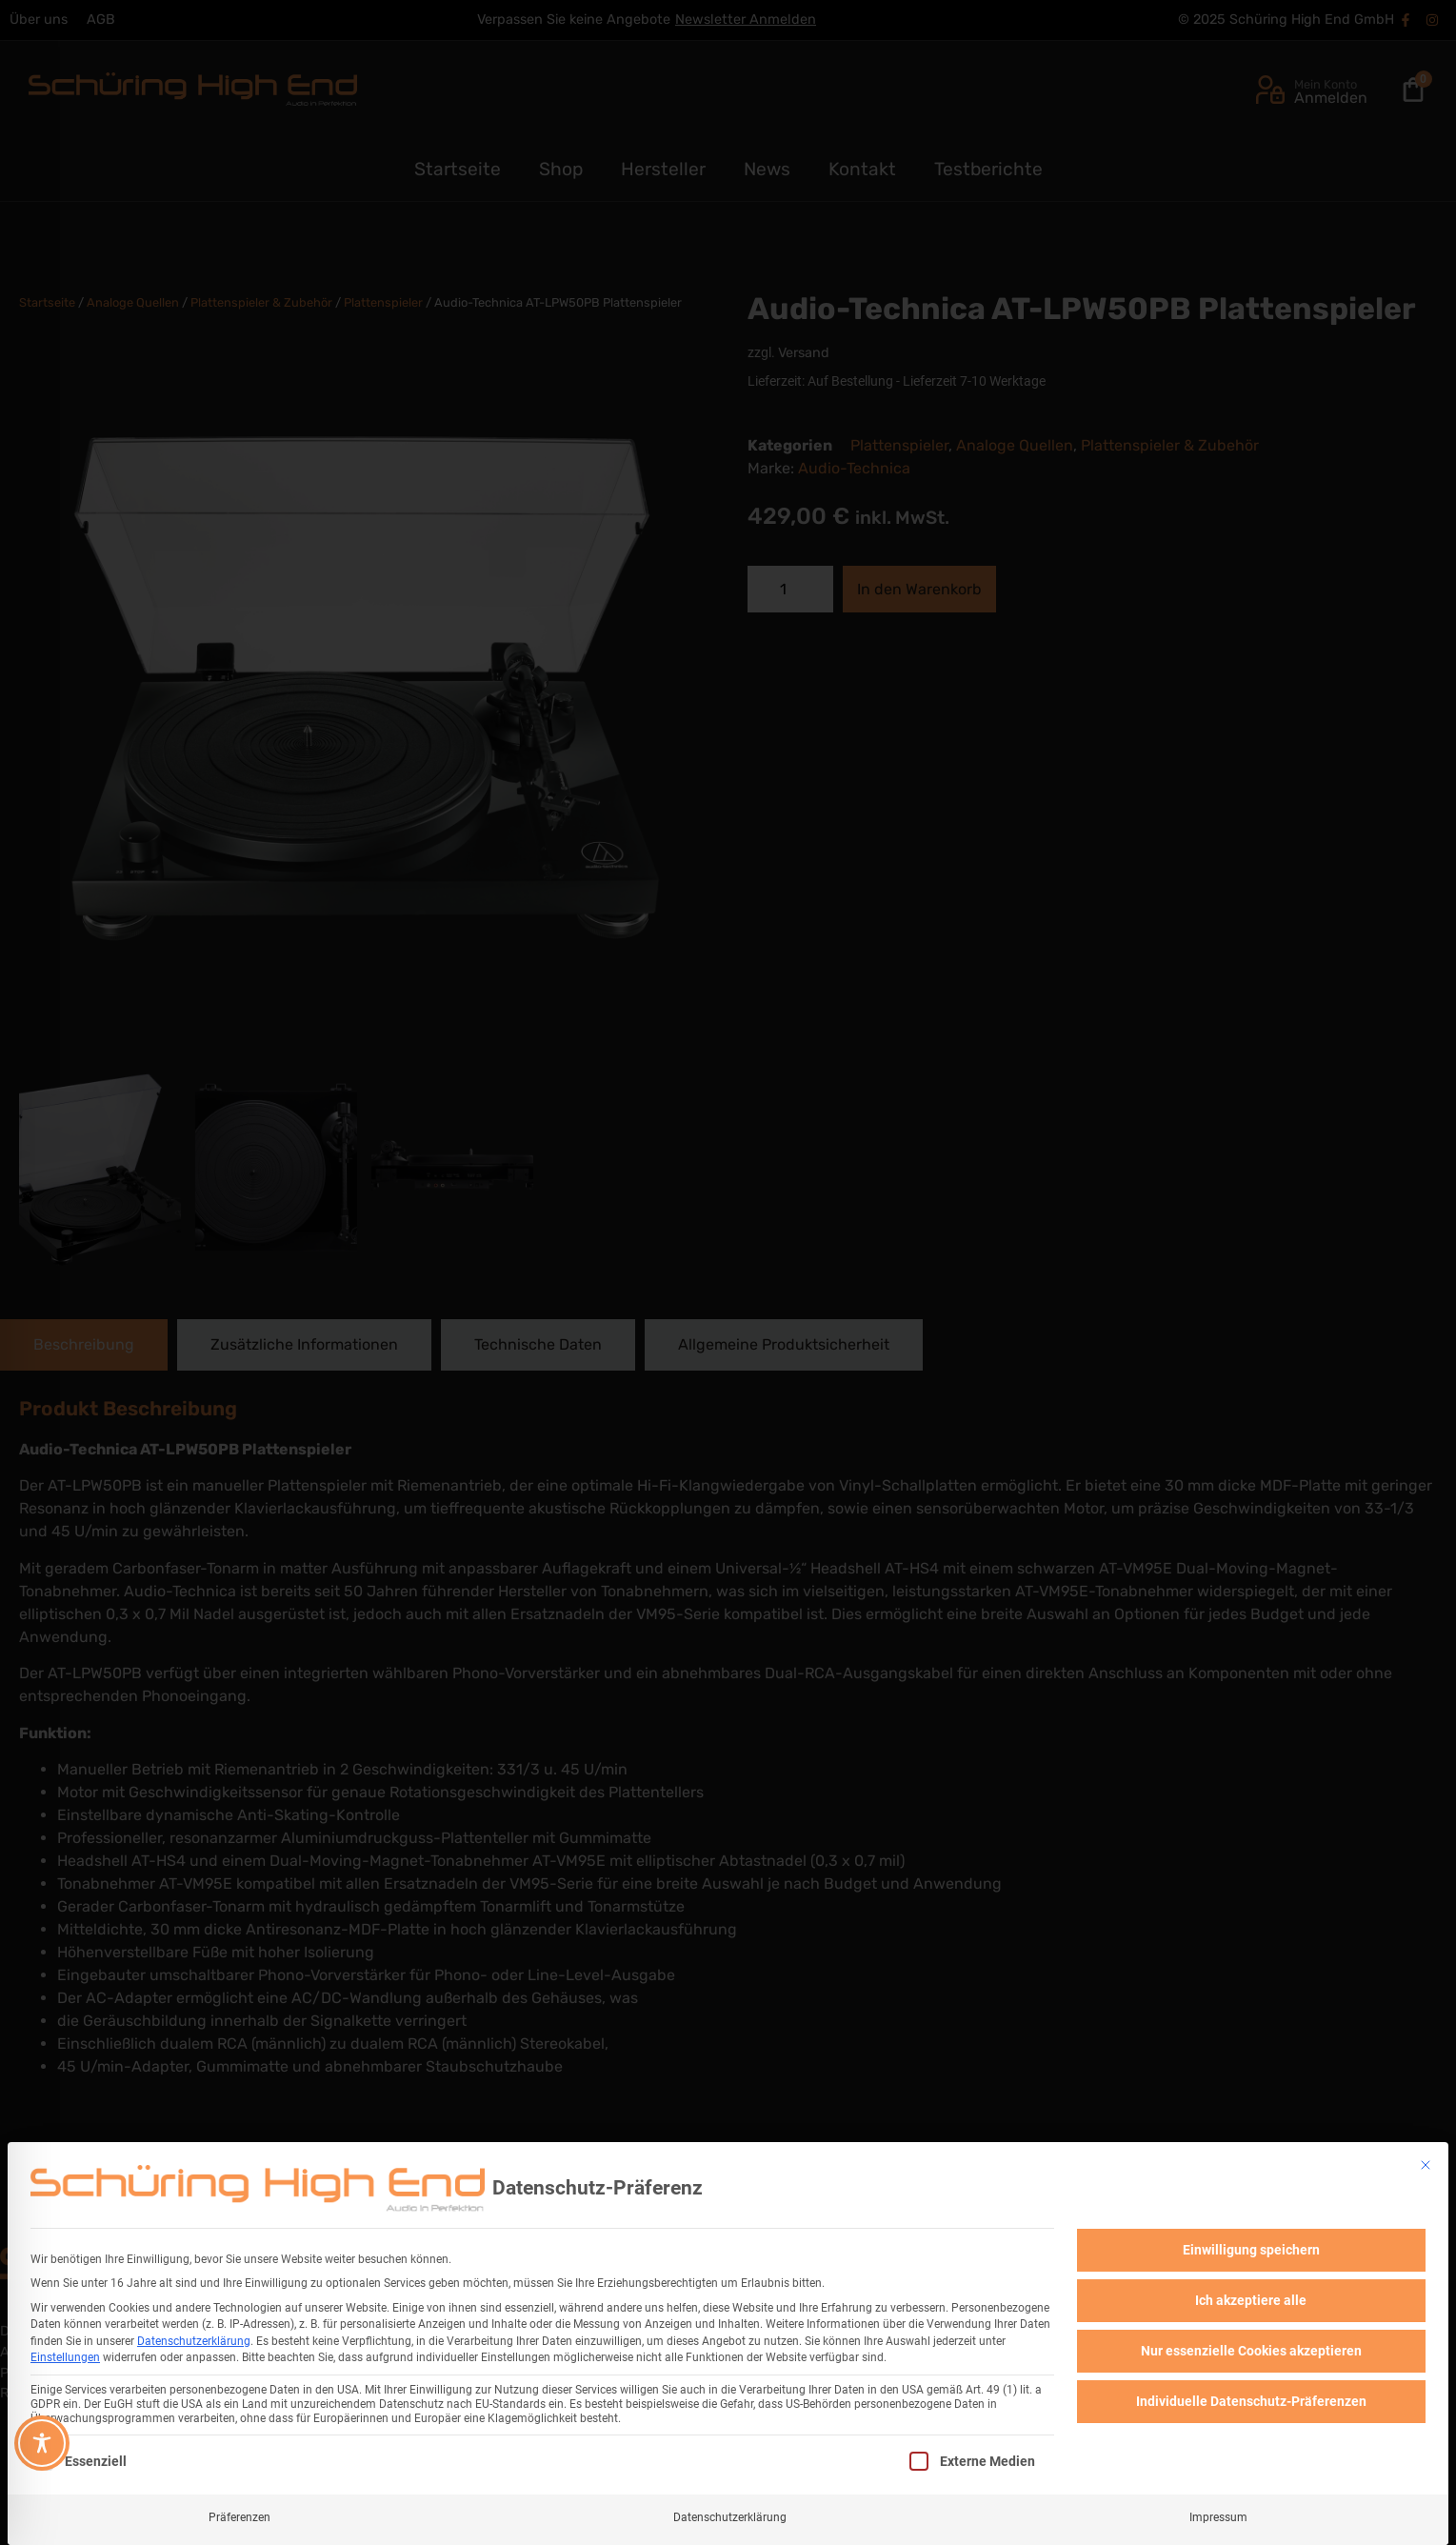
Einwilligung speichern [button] (1251, 2246)
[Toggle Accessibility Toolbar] (42, 2443)
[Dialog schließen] (1425, 2162)
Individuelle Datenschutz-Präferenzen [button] (1251, 2398)
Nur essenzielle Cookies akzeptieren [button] (1251, 2347)
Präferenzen (239, 2514)
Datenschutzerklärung (193, 2338)
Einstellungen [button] (65, 2355)
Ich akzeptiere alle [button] (1250, 2297)
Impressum (1218, 2514)
